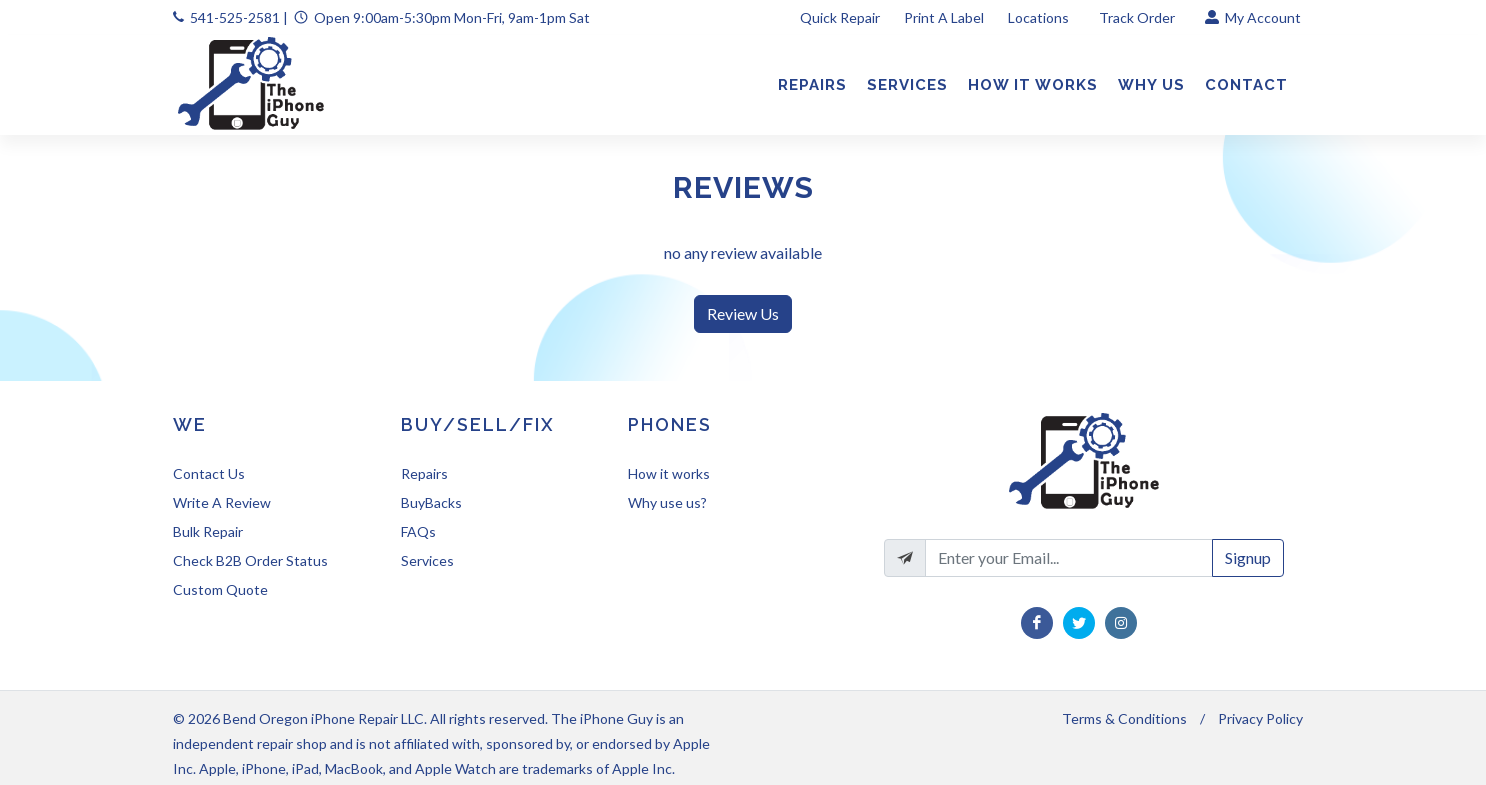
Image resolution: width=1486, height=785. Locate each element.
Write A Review (222, 502)
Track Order (1138, 17)
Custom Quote (220, 589)
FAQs (418, 531)
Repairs (424, 473)
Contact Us (209, 473)
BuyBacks (431, 502)
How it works (669, 473)
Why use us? (667, 502)
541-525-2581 (235, 17)
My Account (1253, 17)
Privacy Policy (1260, 718)
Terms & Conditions (1124, 718)
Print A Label (944, 17)
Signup (1248, 557)
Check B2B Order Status (250, 560)
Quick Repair (840, 17)
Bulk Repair (208, 531)
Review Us (743, 313)
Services (427, 560)
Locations (1040, 17)
